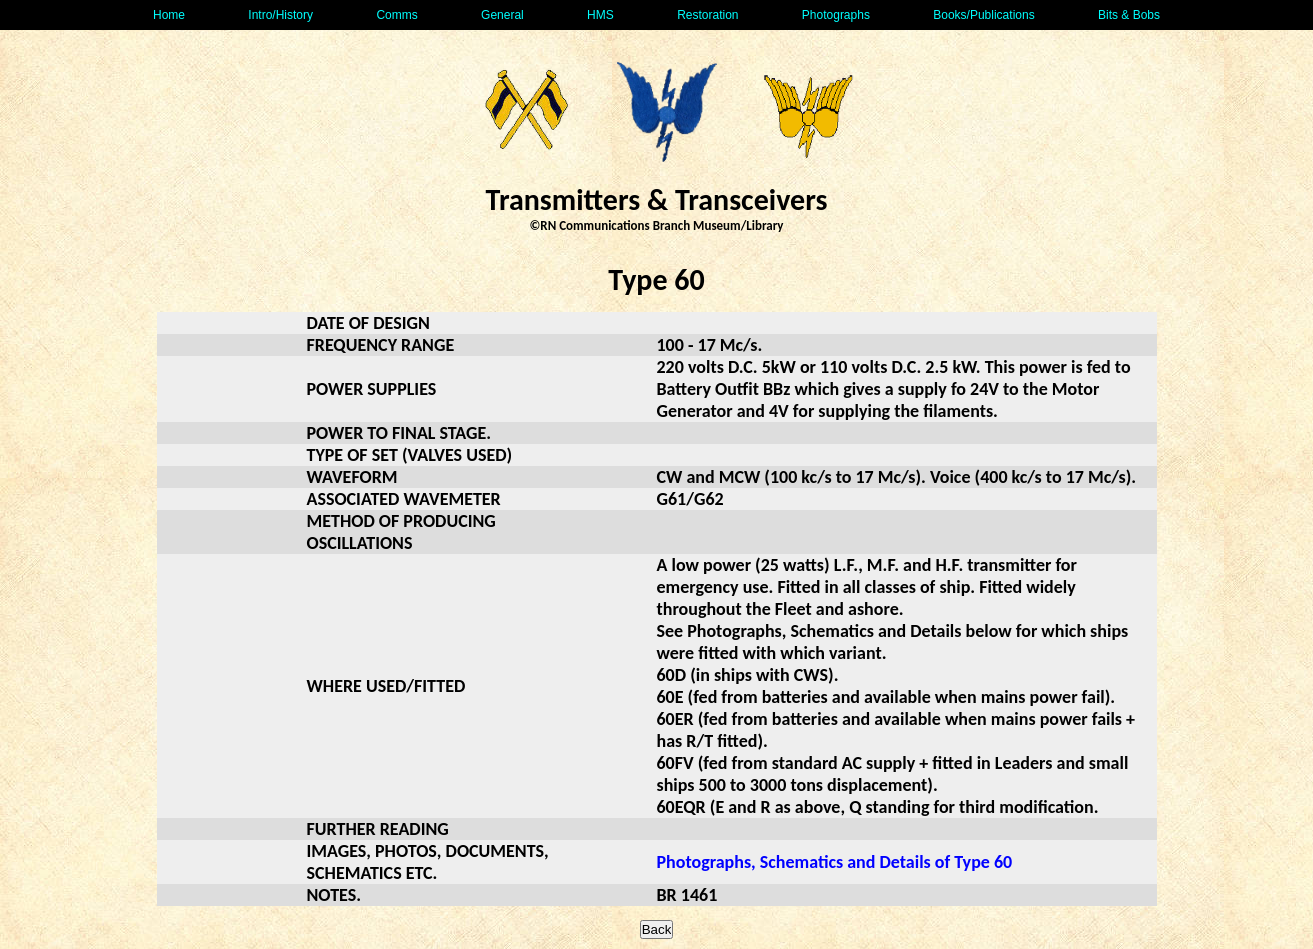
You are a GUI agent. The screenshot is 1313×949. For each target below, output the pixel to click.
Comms (396, 15)
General (502, 15)
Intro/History (280, 15)
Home (169, 15)
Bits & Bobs (1129, 15)
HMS (600, 15)
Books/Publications (983, 15)
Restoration (707, 15)
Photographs (836, 15)
